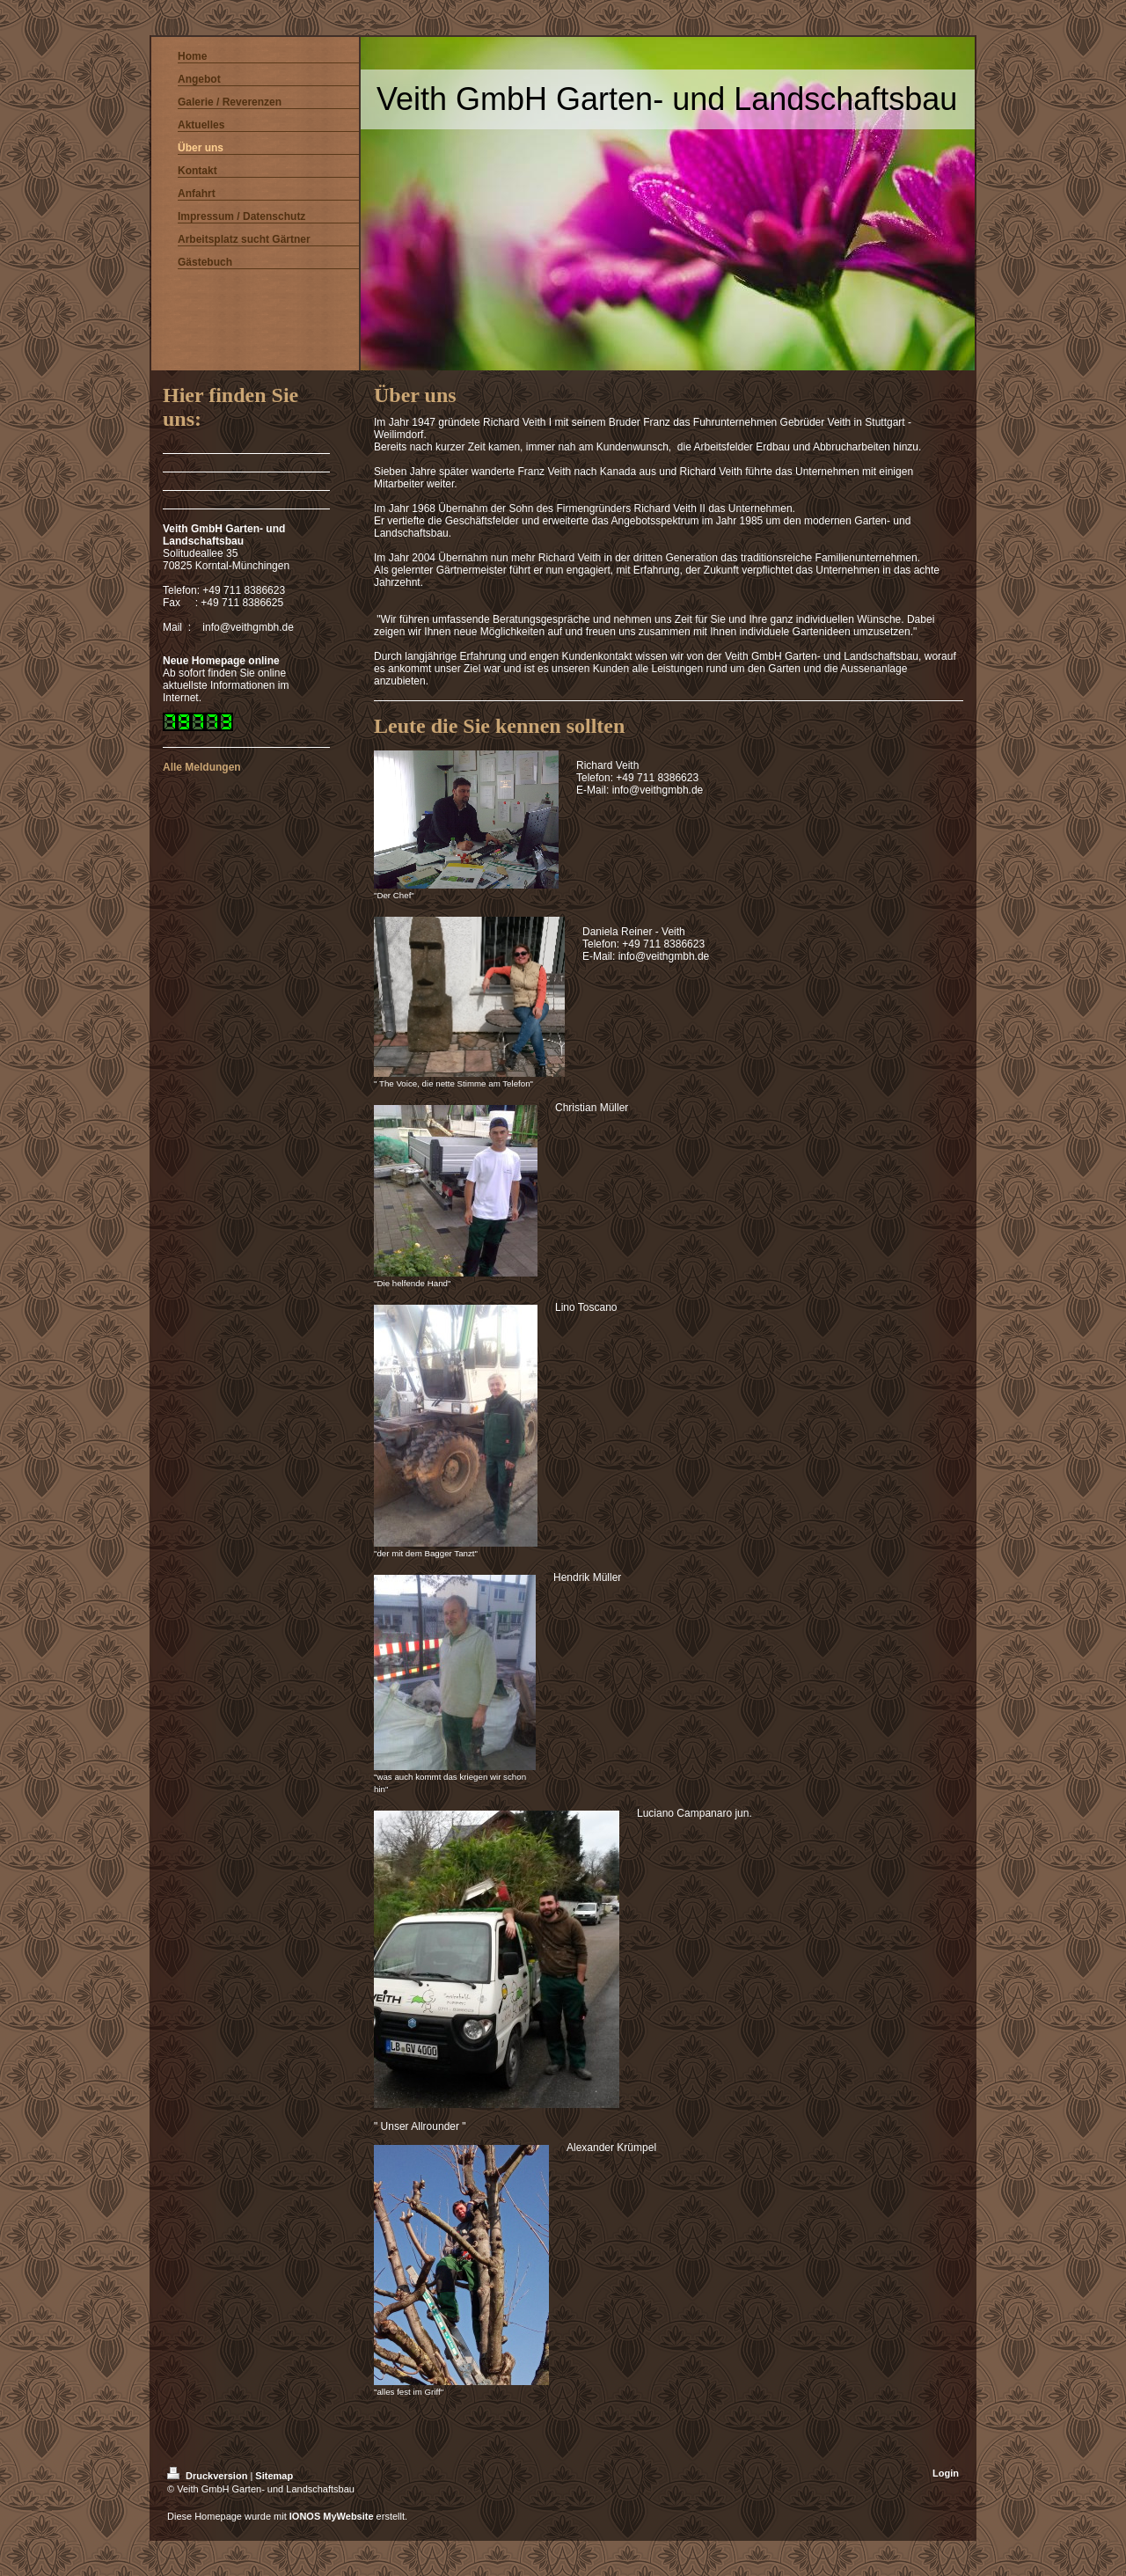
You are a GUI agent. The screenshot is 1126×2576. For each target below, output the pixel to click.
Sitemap (274, 2475)
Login (945, 2473)
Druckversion (208, 2475)
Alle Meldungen (202, 767)
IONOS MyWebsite (331, 2516)
